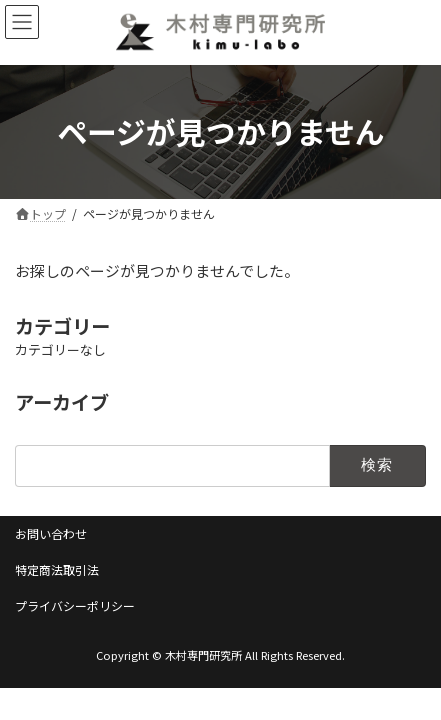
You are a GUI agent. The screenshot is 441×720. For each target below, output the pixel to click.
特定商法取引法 (57, 569)
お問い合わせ (51, 533)
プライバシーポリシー (75, 605)
